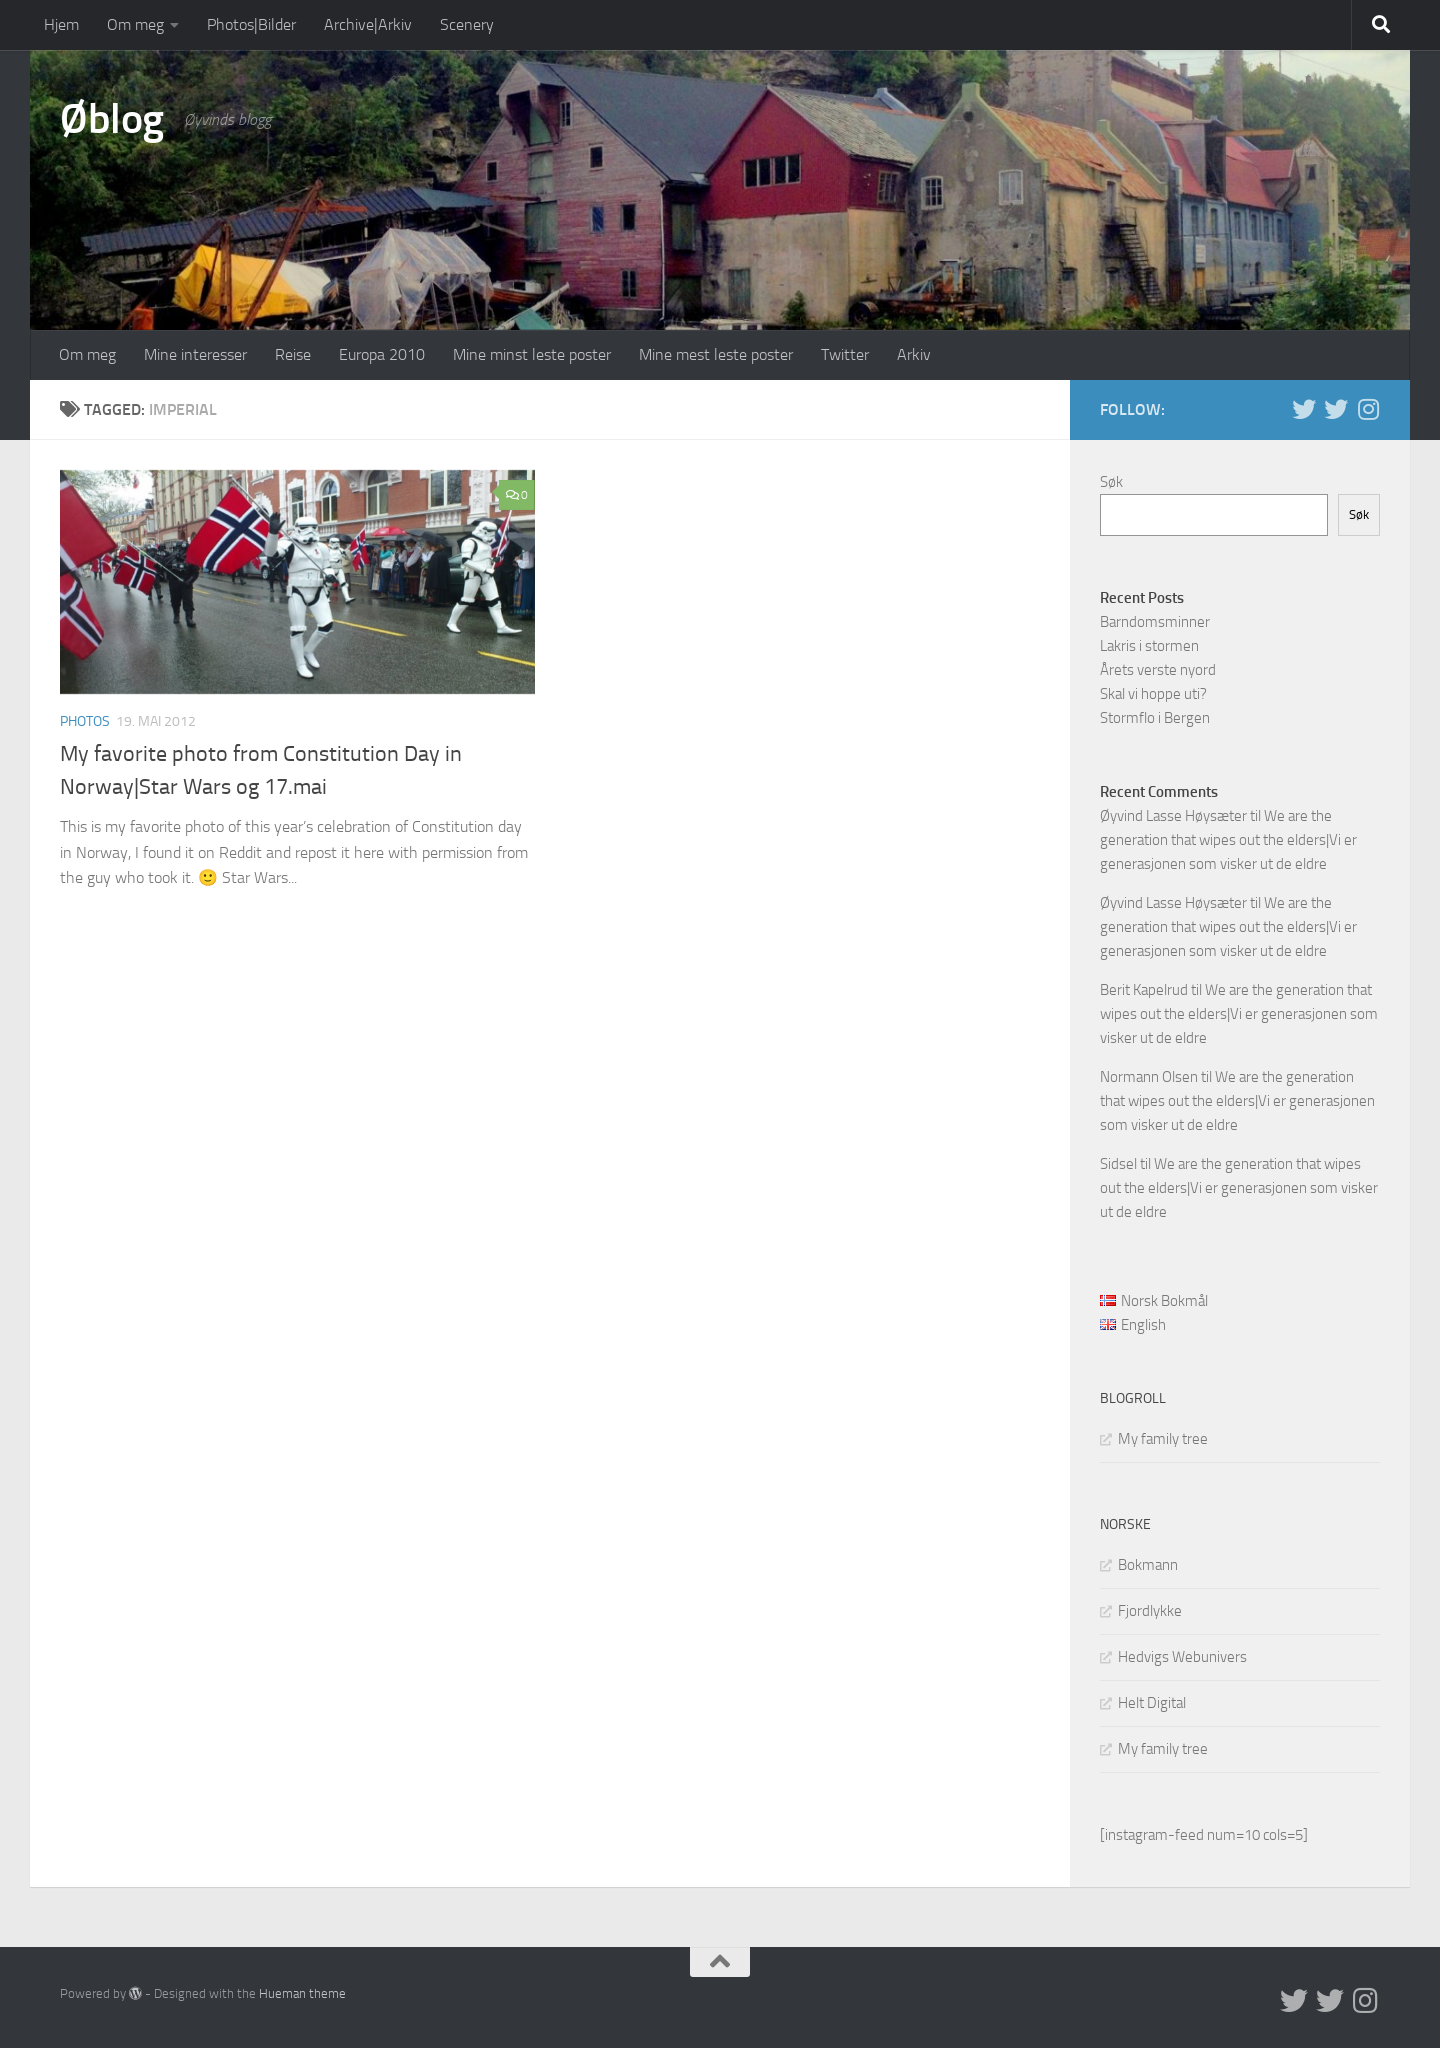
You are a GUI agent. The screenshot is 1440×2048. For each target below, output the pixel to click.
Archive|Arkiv (368, 24)
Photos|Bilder (251, 24)
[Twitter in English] (1304, 409)
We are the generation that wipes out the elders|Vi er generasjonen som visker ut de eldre (1228, 840)
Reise (293, 354)
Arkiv (914, 354)
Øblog (112, 119)
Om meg (135, 24)
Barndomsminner (1155, 622)
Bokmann (1148, 1565)
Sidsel (1118, 1164)
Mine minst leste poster (532, 354)
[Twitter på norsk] (1336, 409)
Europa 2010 (382, 354)
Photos (85, 721)
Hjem (61, 24)
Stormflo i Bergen (1155, 718)
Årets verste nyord (1158, 670)
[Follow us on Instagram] (1368, 409)
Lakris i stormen (1149, 646)
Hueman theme (302, 1993)
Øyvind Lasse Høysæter (1173, 816)
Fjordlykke (1150, 1611)
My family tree (1163, 1439)
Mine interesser (195, 354)
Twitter (845, 354)
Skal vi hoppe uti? (1153, 694)
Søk (1111, 482)
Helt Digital (1152, 1703)
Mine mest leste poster (716, 354)
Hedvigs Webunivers (1182, 1657)
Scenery (467, 24)
